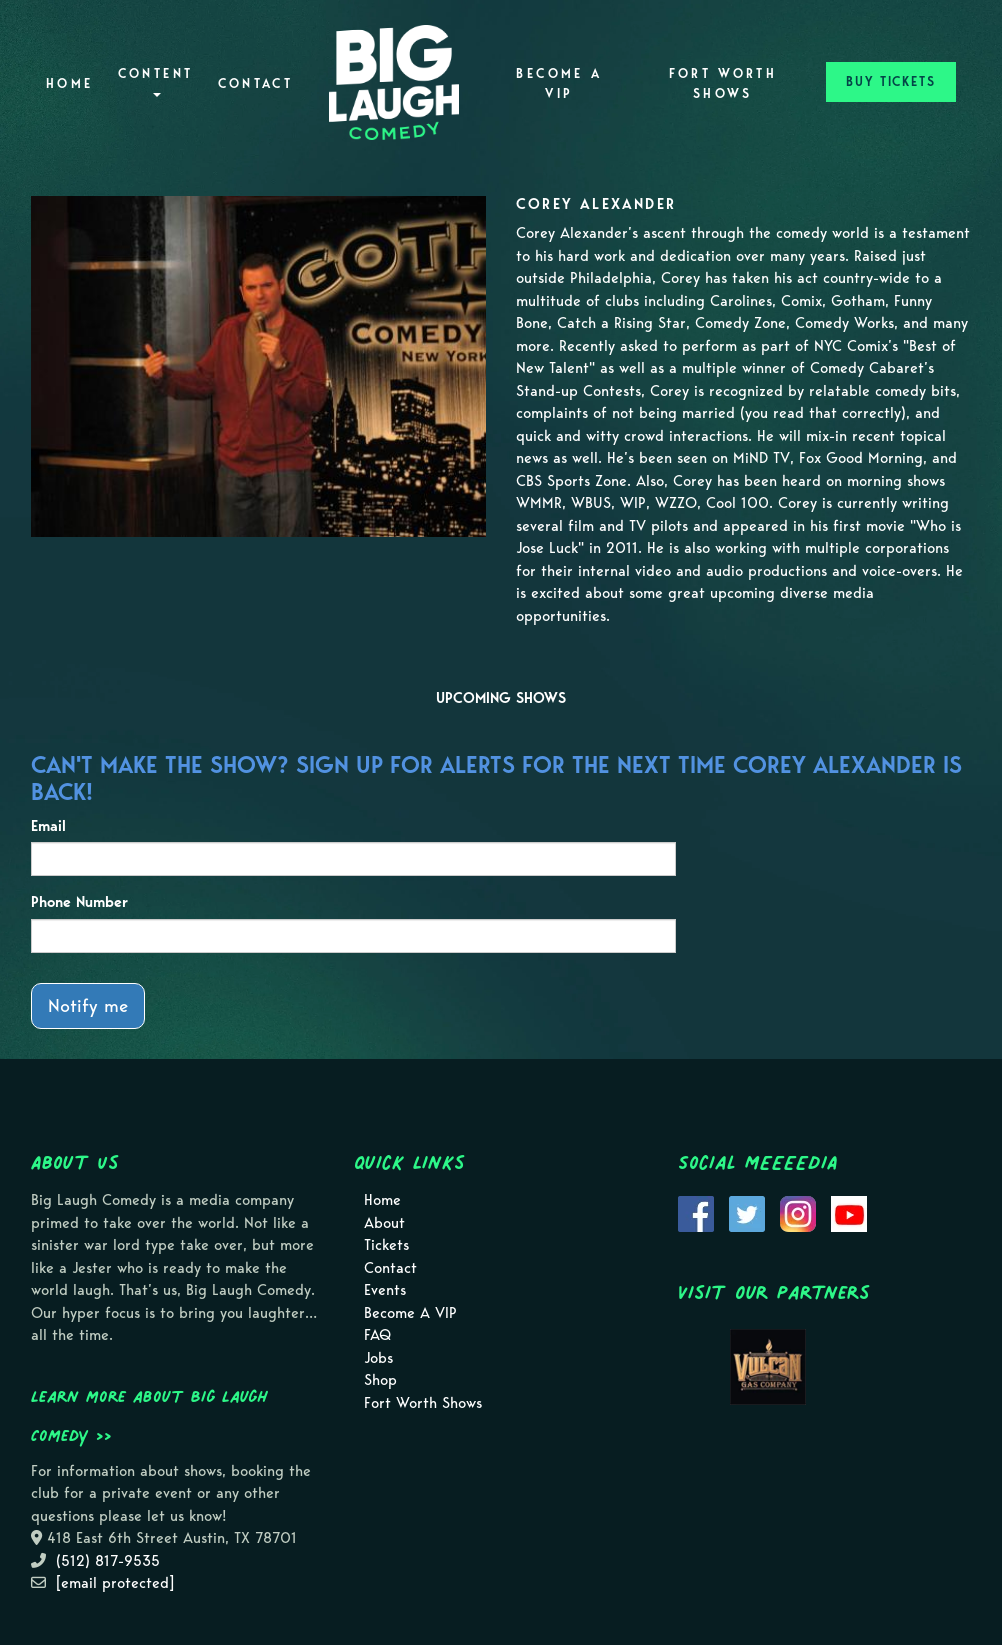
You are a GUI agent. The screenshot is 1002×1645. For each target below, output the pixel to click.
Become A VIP (559, 83)
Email (48, 826)
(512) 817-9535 (108, 1561)
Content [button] (156, 81)
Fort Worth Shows (723, 83)
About (384, 1223)
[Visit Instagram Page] (798, 1212)
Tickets (386, 1245)
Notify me (88, 1005)
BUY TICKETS (891, 81)
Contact (256, 83)
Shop (380, 1380)
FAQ (377, 1335)
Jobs (378, 1358)
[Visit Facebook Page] (696, 1212)
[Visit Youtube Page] (849, 1212)
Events (385, 1290)
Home (69, 83)
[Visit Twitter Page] (747, 1212)
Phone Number (79, 902)
